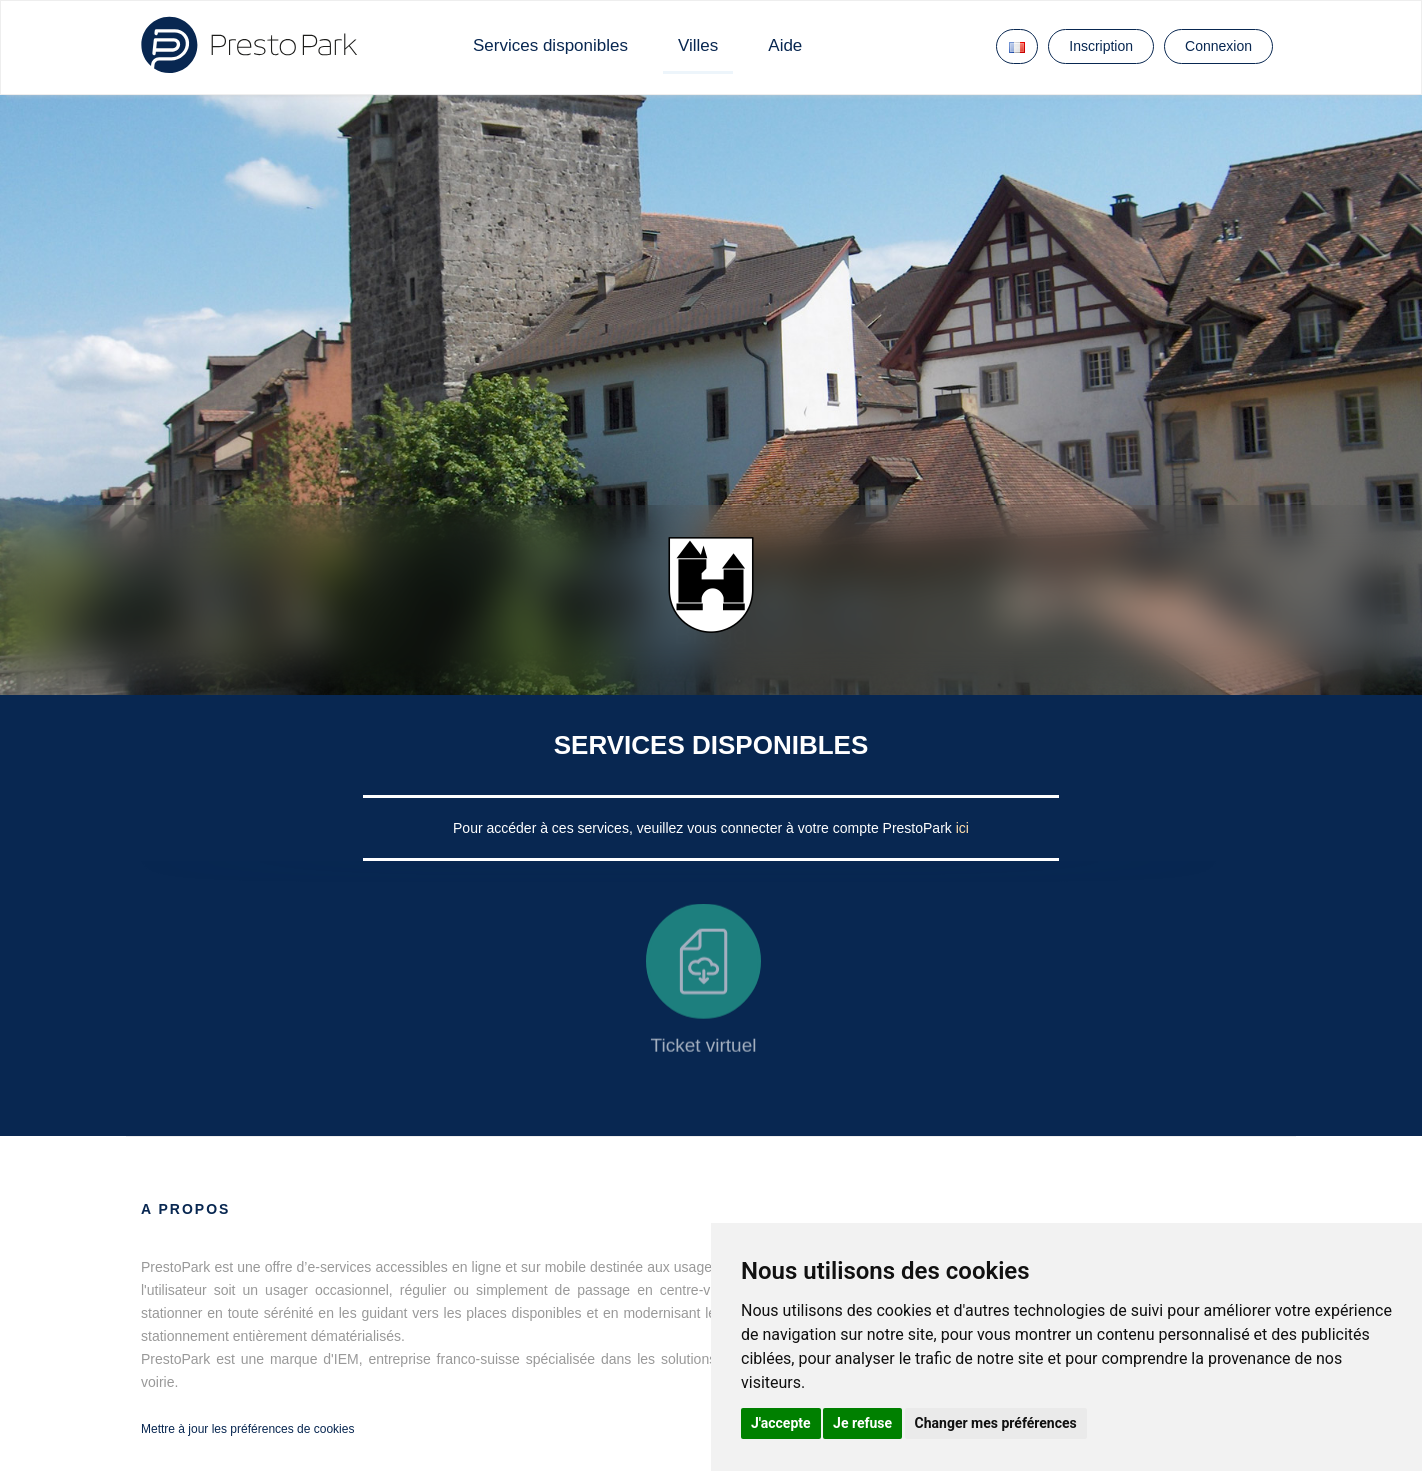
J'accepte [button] (781, 1423)
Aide (785, 45)
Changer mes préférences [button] (996, 1423)
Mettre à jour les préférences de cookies (247, 1429)
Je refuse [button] (862, 1423)
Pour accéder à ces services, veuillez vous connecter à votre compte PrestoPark (704, 828)
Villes (698, 45)
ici (962, 828)
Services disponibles (550, 45)
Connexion (1218, 46)
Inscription (1101, 46)
